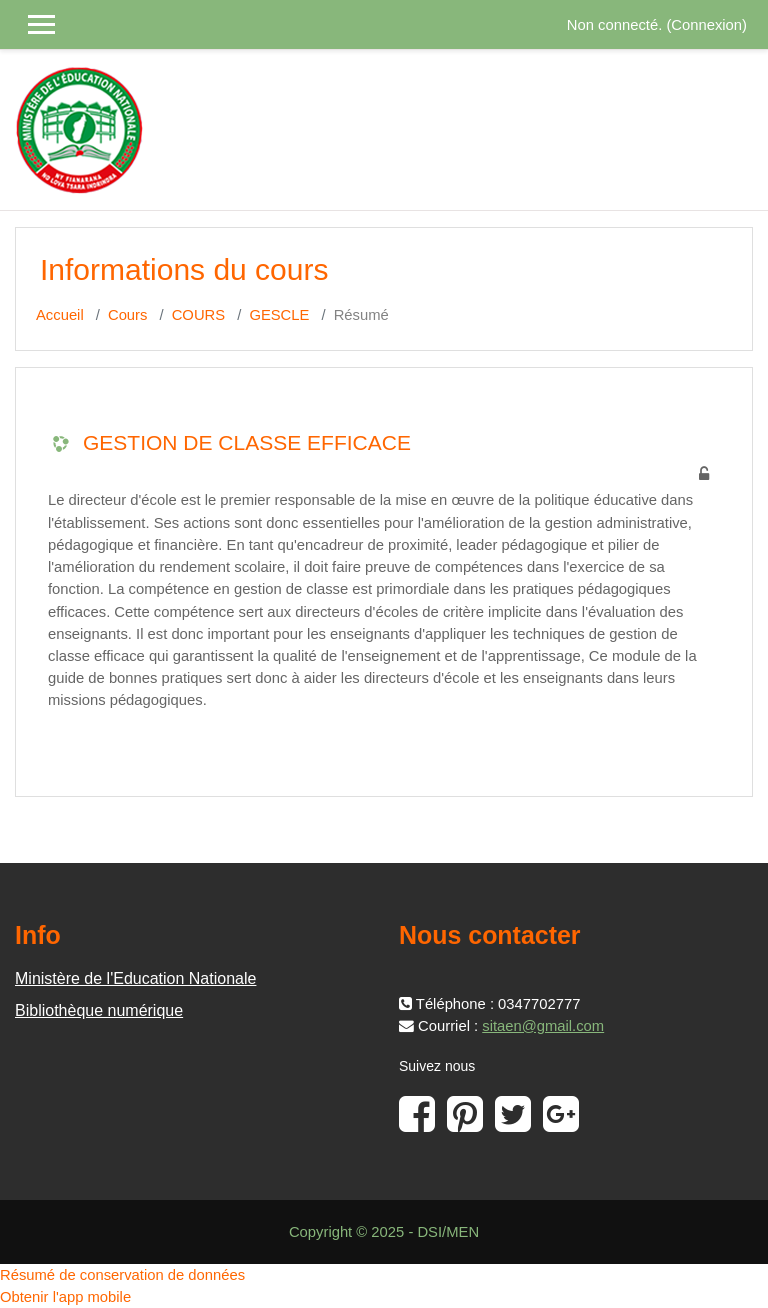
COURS (198, 315)
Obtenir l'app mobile (65, 1297)
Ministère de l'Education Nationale (135, 978)
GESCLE (279, 315)
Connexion (706, 25)
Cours (127, 315)
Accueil (60, 315)
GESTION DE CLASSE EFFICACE (247, 442)
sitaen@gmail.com (543, 1026)
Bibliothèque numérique (99, 1010)
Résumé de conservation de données (122, 1275)
